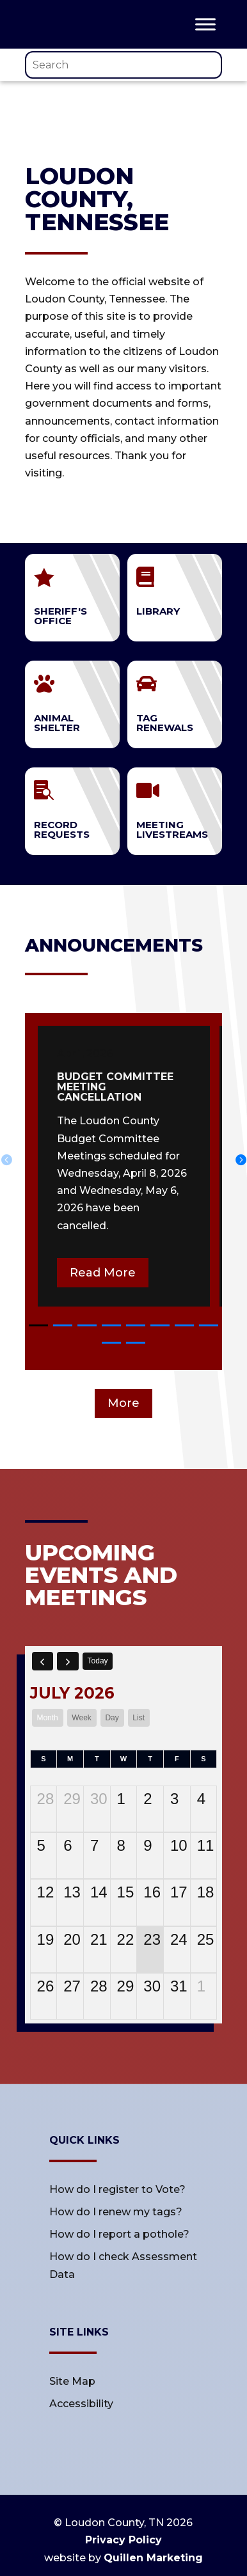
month (47, 1717)
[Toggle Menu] (205, 24)
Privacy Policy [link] (123, 2540)
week (81, 1717)
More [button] (123, 1403)
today (98, 1660)
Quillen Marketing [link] (153, 2558)
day (111, 1717)
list (138, 1717)
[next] (68, 1661)
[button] (38, 1325)
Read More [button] (103, 1273)
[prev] (43, 1661)
